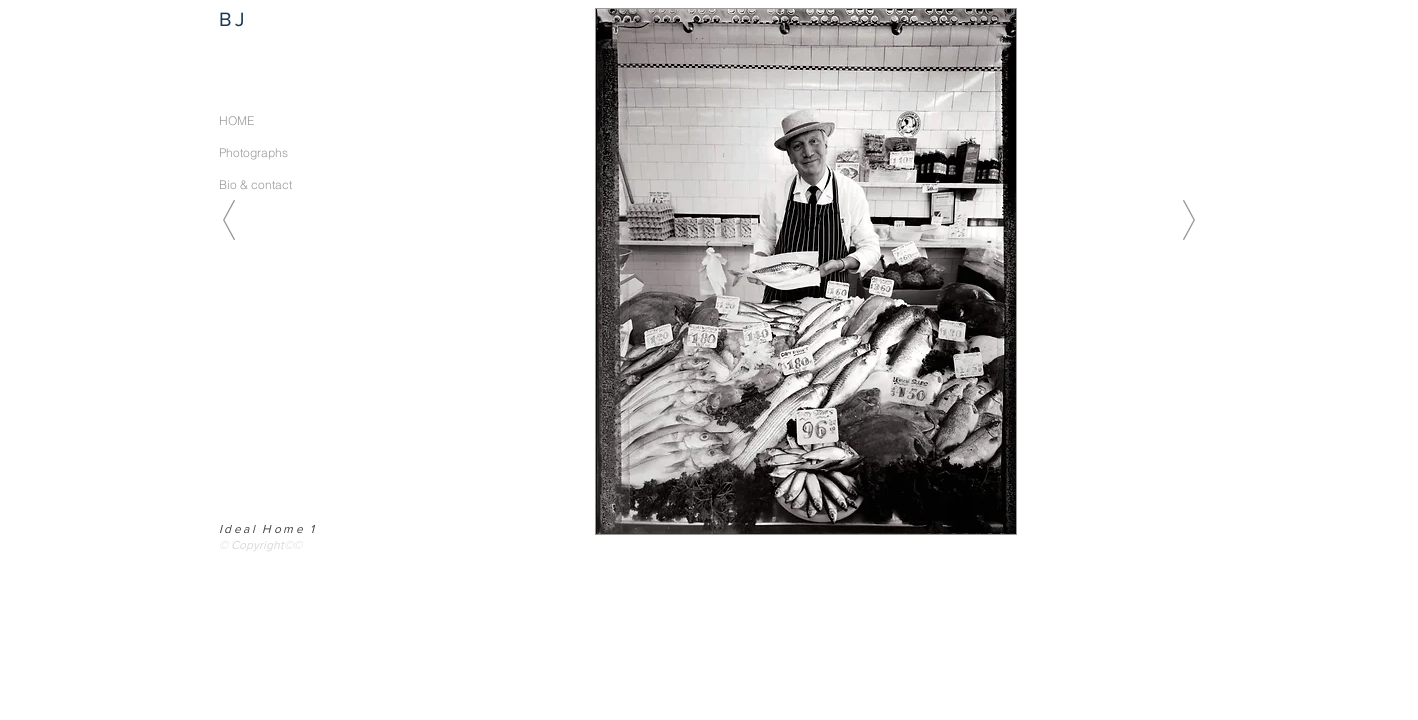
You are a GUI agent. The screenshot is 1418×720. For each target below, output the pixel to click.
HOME (236, 120)
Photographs (253, 152)
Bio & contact (255, 184)
